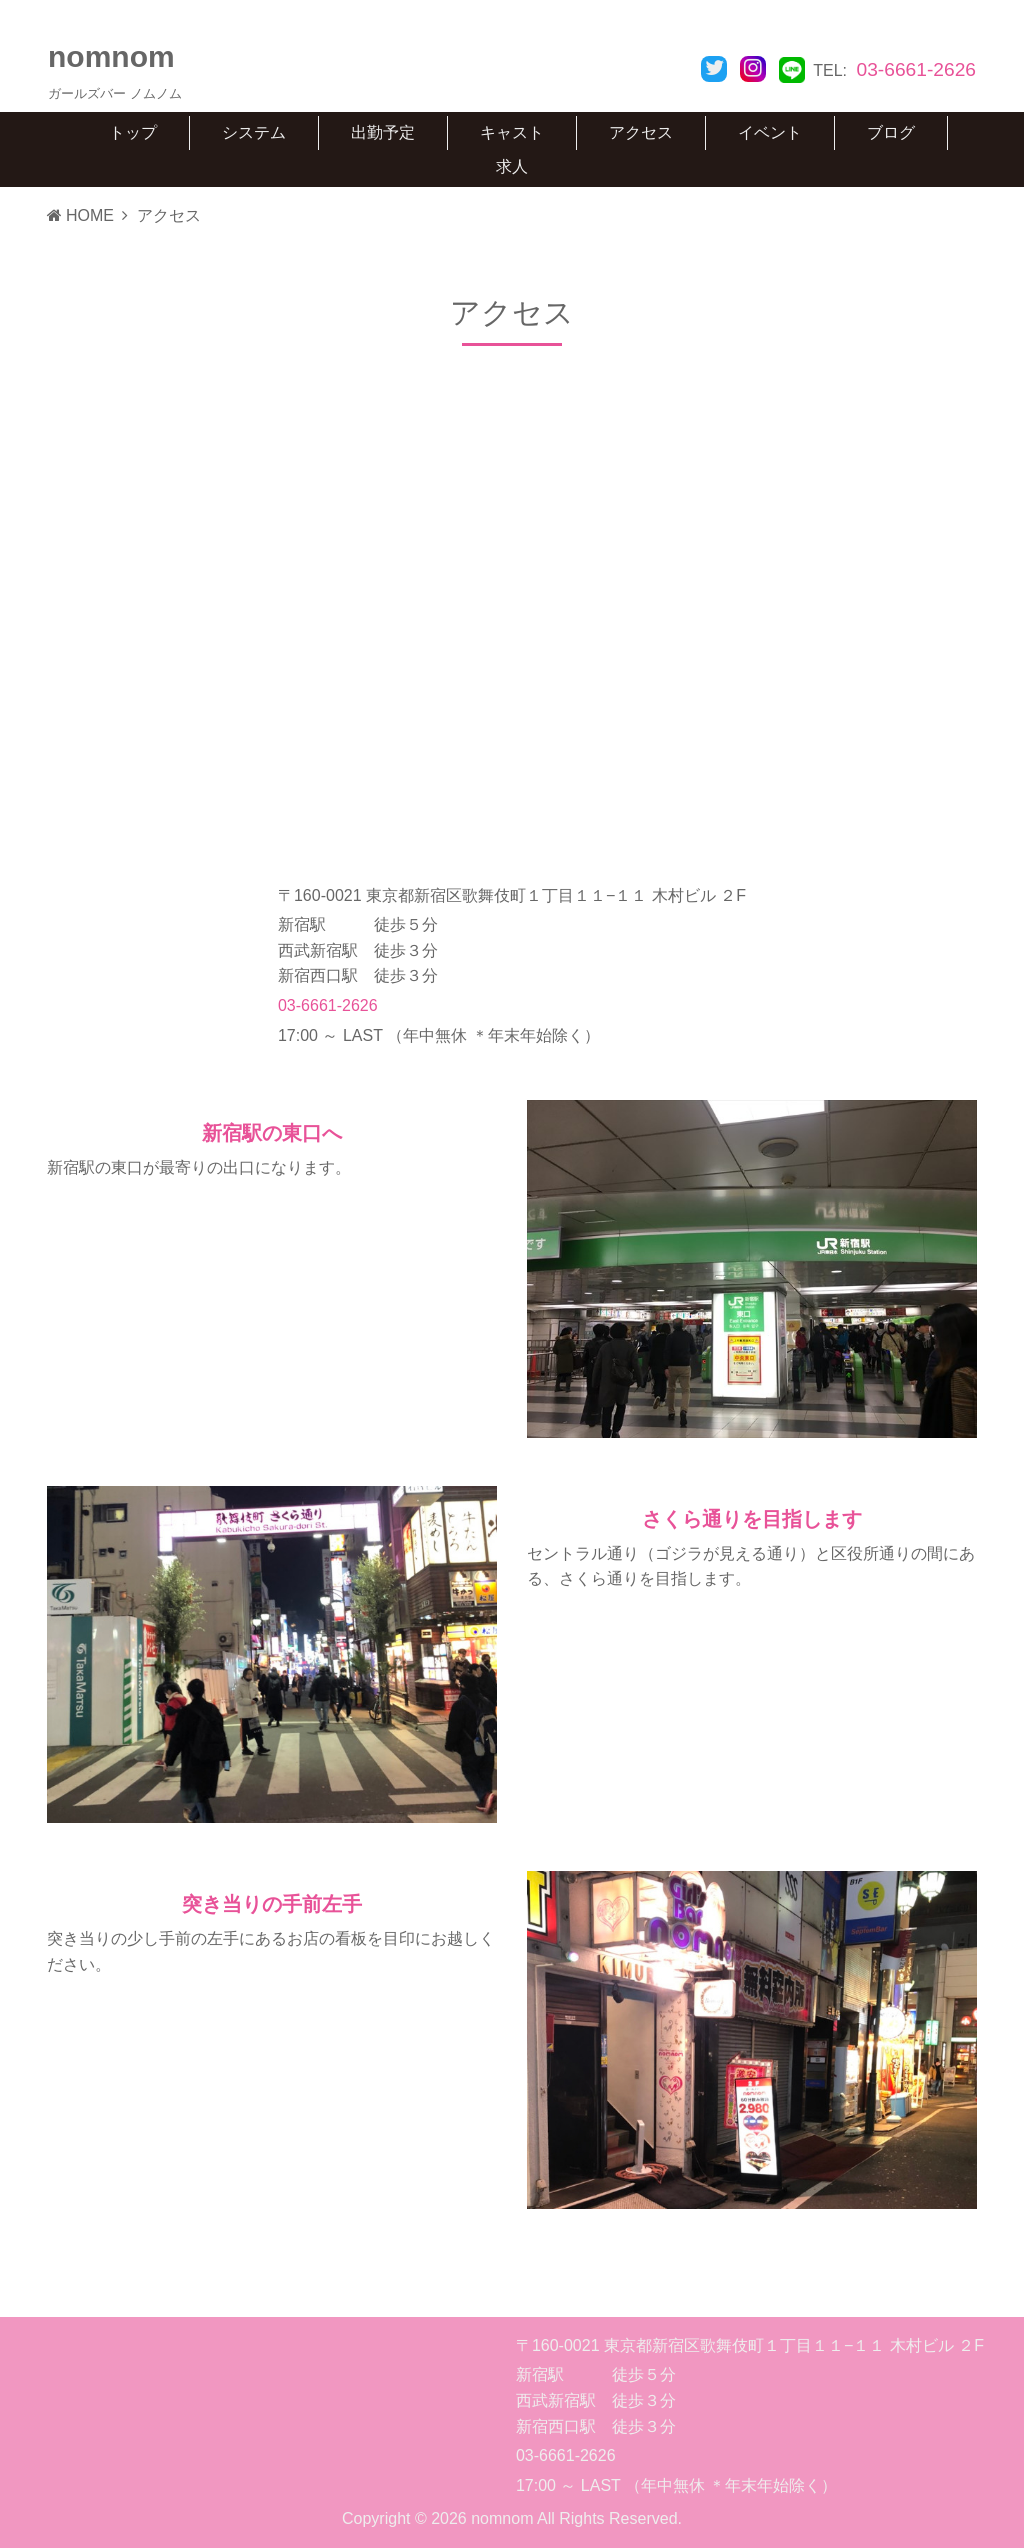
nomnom (111, 56)
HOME (80, 215)
